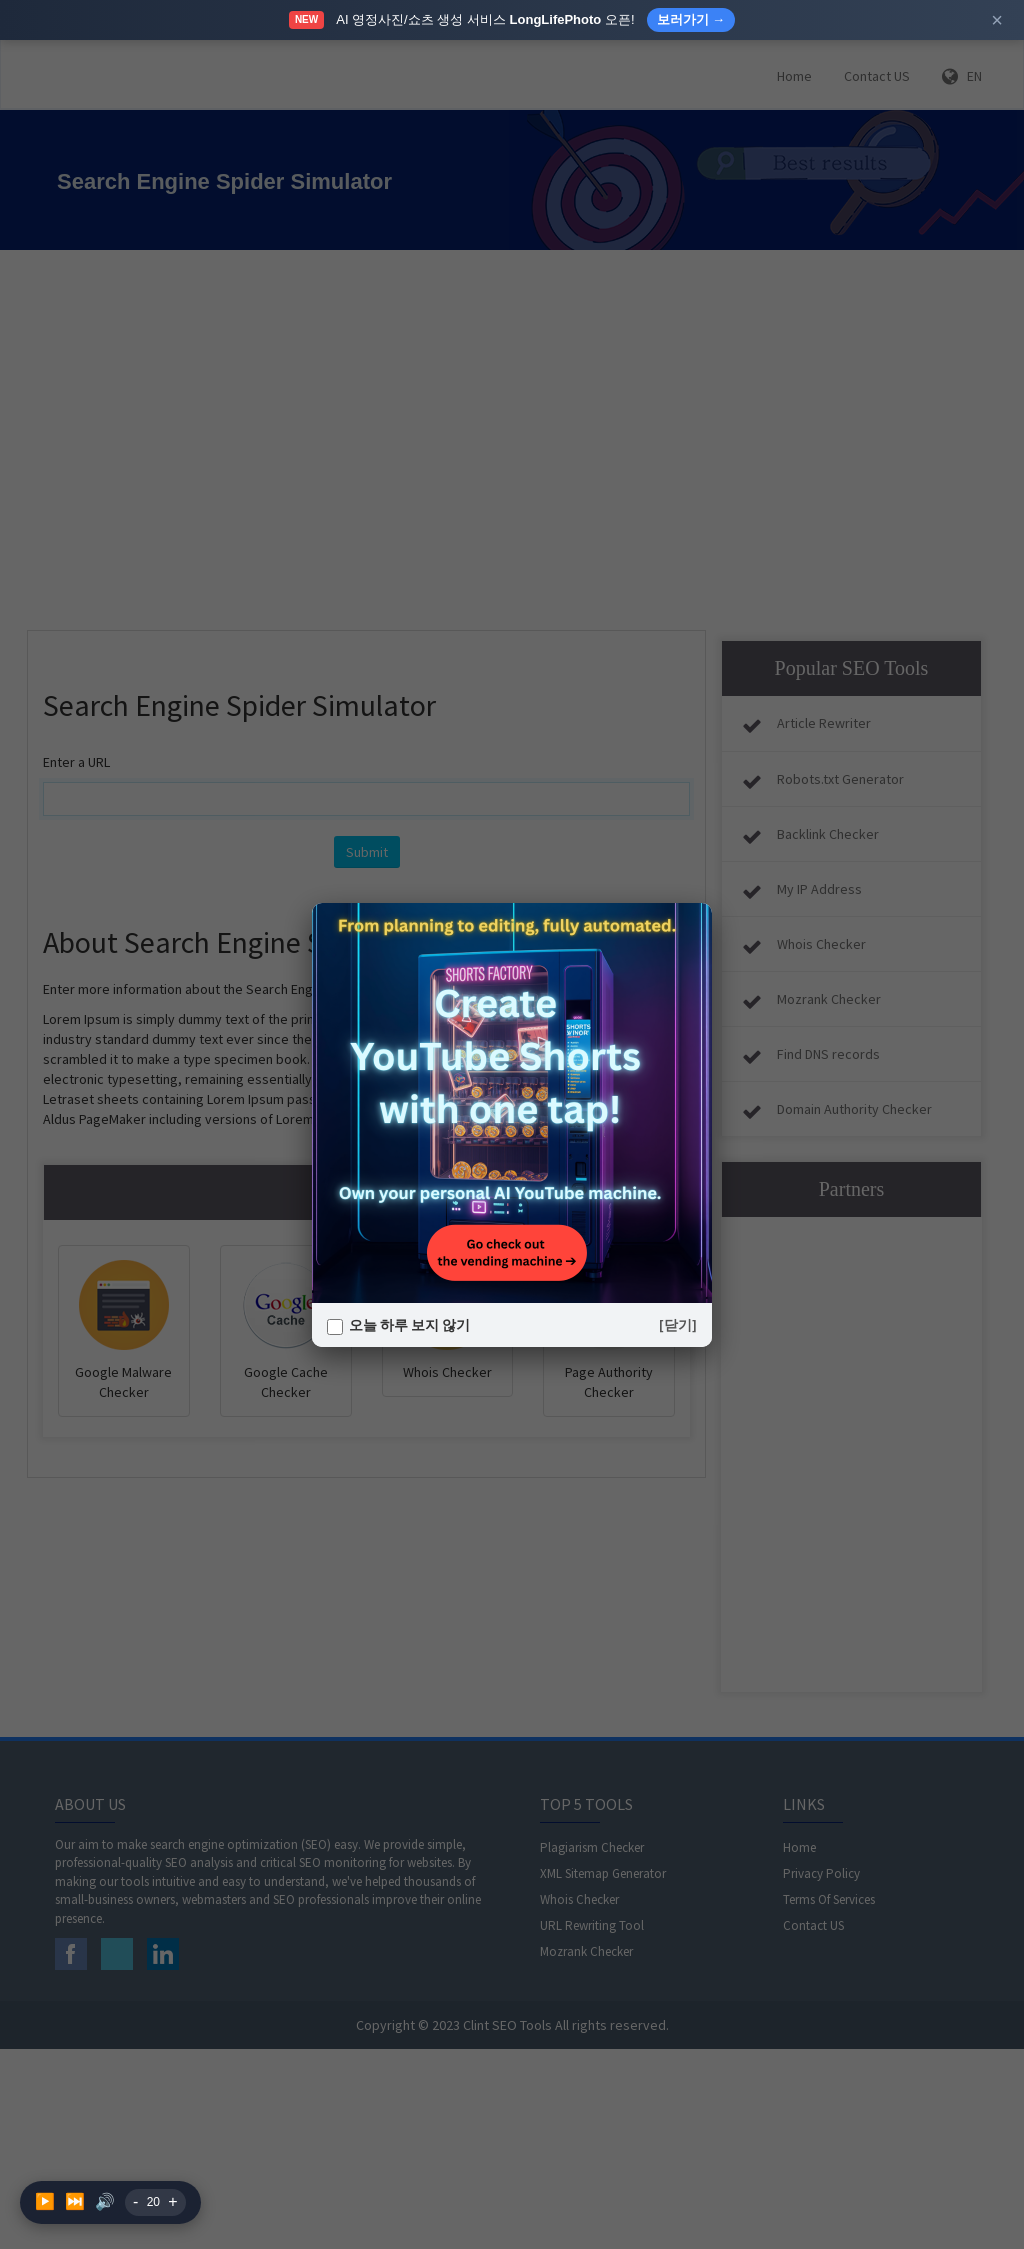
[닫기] (678, 1325)
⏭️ (75, 2201)
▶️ (45, 2201)
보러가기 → (691, 19)
